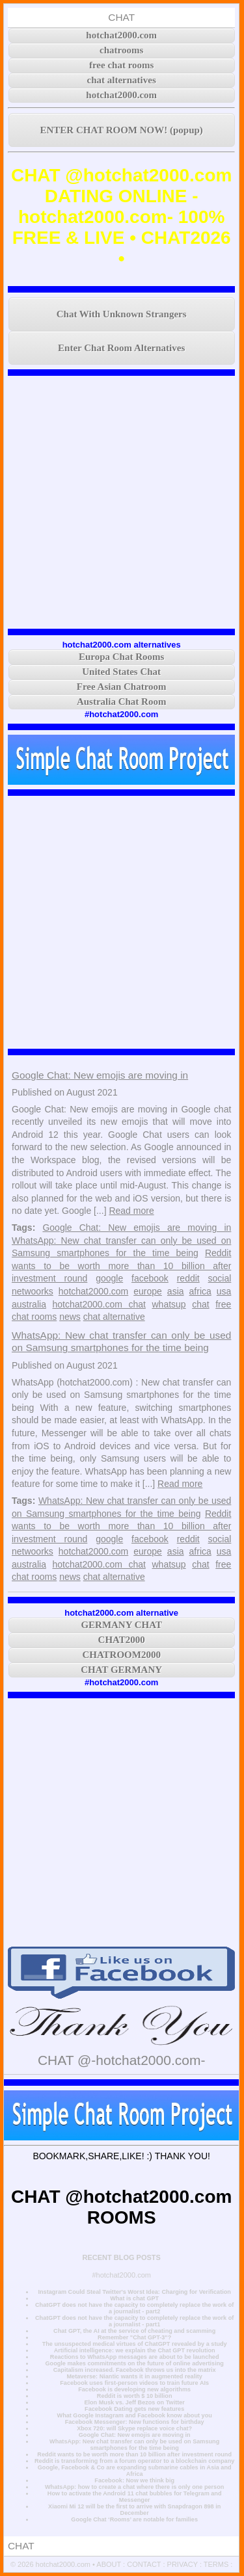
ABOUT (108, 2564)
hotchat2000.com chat (98, 1304)
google (109, 1278)
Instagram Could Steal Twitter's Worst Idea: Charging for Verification (134, 2292)
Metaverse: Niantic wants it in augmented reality (134, 2376)
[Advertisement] (122, 502)
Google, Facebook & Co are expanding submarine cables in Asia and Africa (135, 2470)
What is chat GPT (134, 2298)
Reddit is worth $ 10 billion (134, 2396)
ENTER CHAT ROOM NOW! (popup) (121, 130)
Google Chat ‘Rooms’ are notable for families (134, 2519)
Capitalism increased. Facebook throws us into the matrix (134, 2370)
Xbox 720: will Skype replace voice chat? (134, 2428)
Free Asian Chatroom (122, 686)
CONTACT (144, 2564)
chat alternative (114, 1316)
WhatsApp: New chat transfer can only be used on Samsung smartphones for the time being (134, 2444)
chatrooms (121, 50)
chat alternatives (121, 80)
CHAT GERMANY (121, 1669)
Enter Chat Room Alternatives (121, 348)
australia (29, 1304)
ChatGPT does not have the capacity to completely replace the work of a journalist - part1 (134, 2321)
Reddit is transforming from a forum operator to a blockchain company (134, 2461)
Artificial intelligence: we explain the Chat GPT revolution (134, 2350)
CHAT (121, 17)
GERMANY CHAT (121, 1625)
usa (224, 1291)
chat (200, 1304)
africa (200, 1291)
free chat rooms (121, 65)
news (70, 1316)
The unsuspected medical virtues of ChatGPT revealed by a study (134, 2344)
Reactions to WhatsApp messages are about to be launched (134, 2357)
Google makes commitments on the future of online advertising (135, 2363)
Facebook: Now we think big (134, 2480)
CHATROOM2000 (121, 1654)
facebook (150, 1278)
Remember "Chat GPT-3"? (134, 2337)
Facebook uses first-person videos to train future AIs (134, 2383)
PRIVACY (182, 2564)
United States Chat (121, 671)
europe (147, 1291)
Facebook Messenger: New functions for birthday (134, 2422)
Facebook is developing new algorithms (134, 2389)
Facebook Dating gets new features (134, 2409)
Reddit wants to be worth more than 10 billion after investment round (121, 1265)
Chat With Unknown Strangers (122, 314)
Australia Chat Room (122, 701)
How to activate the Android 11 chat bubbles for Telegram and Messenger (134, 2496)
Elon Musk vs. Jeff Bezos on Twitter (134, 2402)
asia (175, 1291)
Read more (131, 1210)
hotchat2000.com (121, 35)
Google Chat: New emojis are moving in (100, 1075)
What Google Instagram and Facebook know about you (134, 2415)
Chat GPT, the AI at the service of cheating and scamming (134, 2331)
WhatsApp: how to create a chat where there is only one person (134, 2487)
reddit (188, 1278)
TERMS (216, 2564)
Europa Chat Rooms (121, 656)
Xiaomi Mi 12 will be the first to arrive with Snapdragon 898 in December (134, 2509)
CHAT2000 (121, 1640)
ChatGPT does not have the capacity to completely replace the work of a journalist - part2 (134, 2308)
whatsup (168, 1304)
